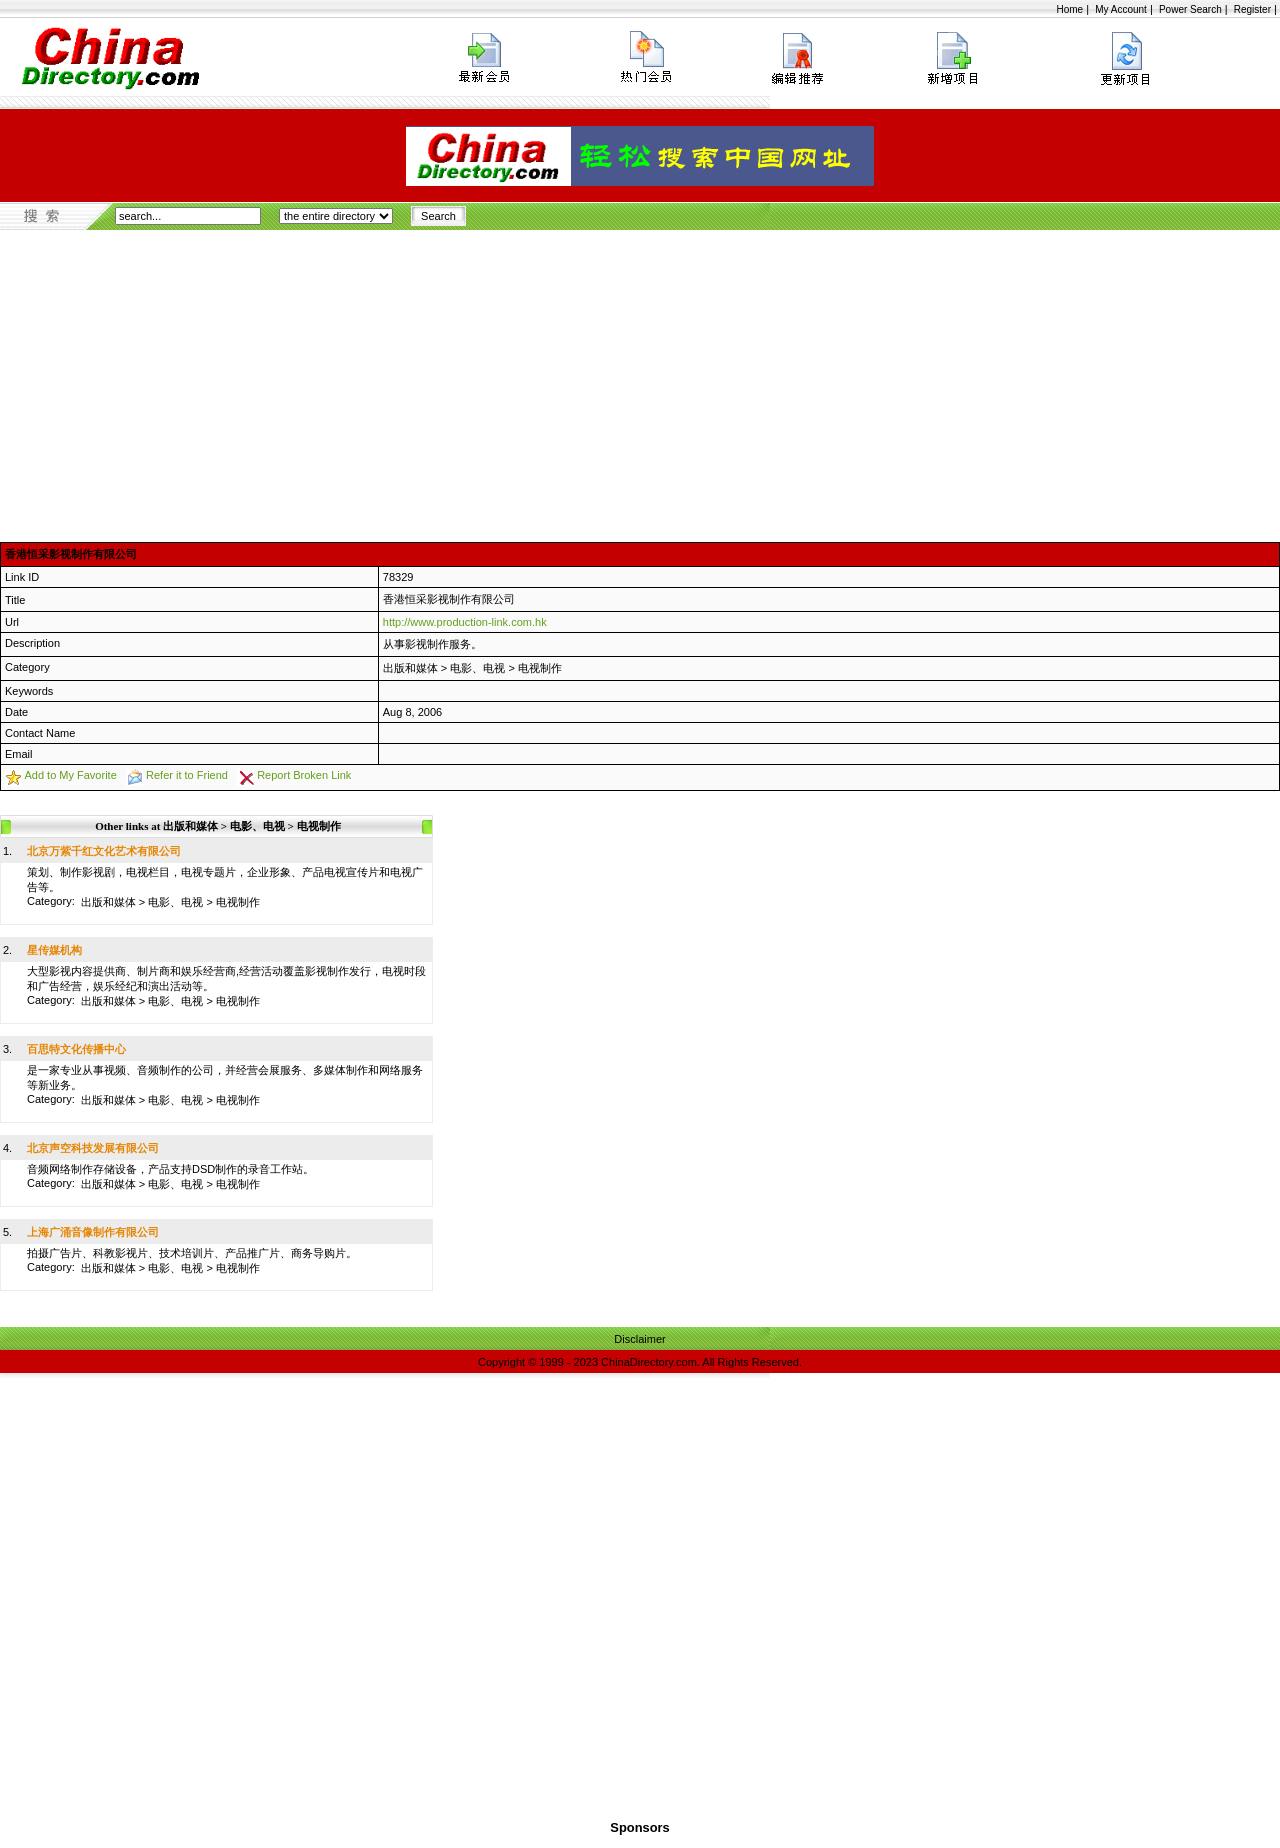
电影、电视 (477, 668)
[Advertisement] (640, 380)
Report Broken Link (304, 775)
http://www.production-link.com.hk (465, 622)
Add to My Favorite (70, 775)
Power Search (1190, 9)
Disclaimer (639, 1339)
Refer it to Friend (187, 775)
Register (1252, 9)
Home (1069, 9)
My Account (1121, 9)
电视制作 (540, 668)
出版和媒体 (410, 668)
